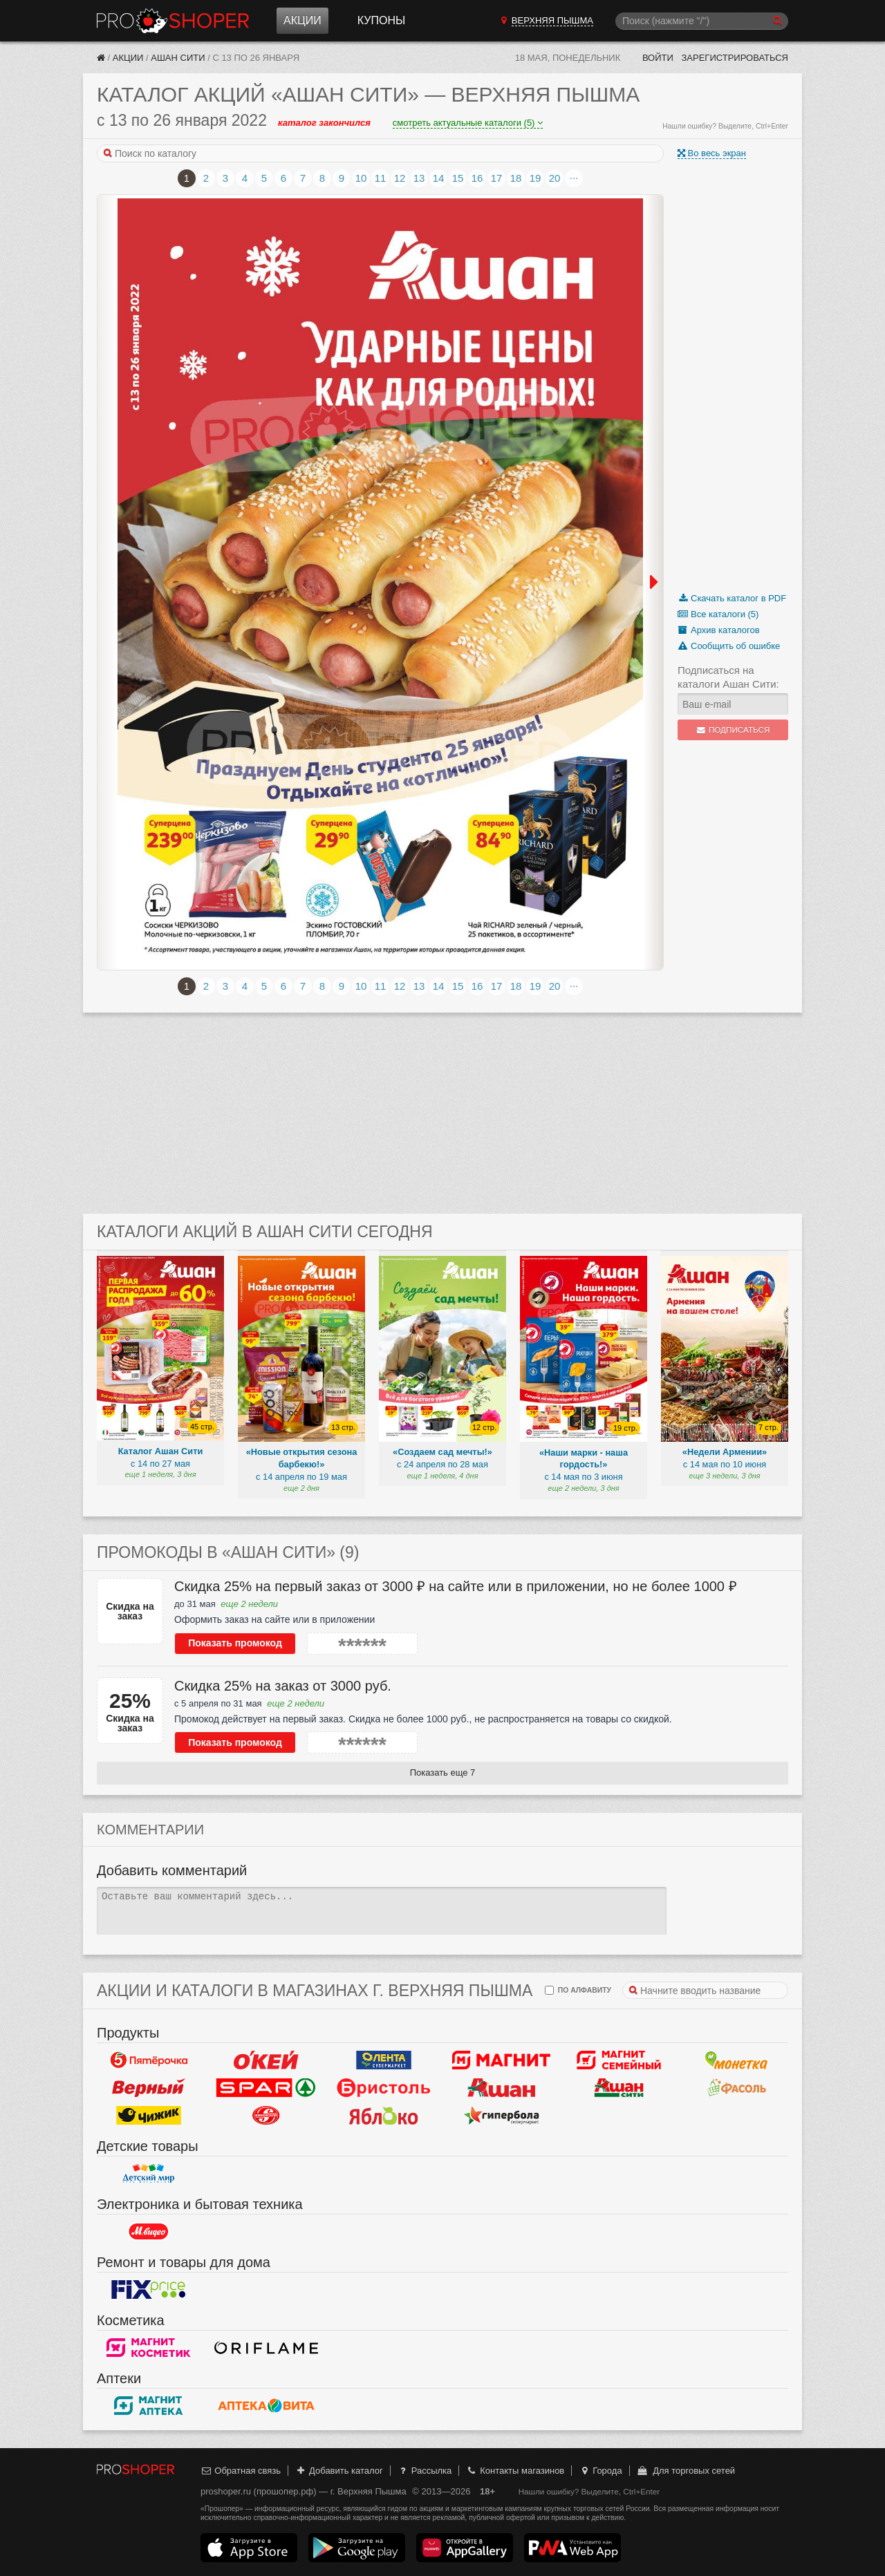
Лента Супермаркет (383, 2060)
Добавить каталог (339, 2470)
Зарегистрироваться (734, 58)
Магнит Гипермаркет (619, 2060)
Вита (266, 2406)
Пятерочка (148, 2060)
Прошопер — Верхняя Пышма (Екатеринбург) (173, 20)
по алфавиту (578, 1990)
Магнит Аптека (148, 2406)
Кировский (266, 2116)
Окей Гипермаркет (266, 2060)
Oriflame (266, 2348)
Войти (657, 58)
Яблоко (383, 2116)
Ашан (501, 2088)
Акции (302, 20)
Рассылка (424, 2470)
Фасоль (736, 2088)
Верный (148, 2088)
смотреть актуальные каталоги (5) (468, 122)
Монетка (736, 2060)
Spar (266, 2088)
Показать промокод (235, 1642)
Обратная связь (241, 2470)
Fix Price (148, 2290)
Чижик (148, 2116)
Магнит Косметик (148, 2348)
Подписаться (733, 730)
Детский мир (148, 2174)
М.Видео (148, 2232)
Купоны (381, 20)
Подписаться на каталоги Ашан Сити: (728, 677)
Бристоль (383, 2088)
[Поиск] (701, 21)
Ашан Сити (178, 58)
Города (600, 2470)
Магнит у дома (501, 2060)
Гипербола (501, 2116)
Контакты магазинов (515, 2470)
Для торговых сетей (685, 2470)
